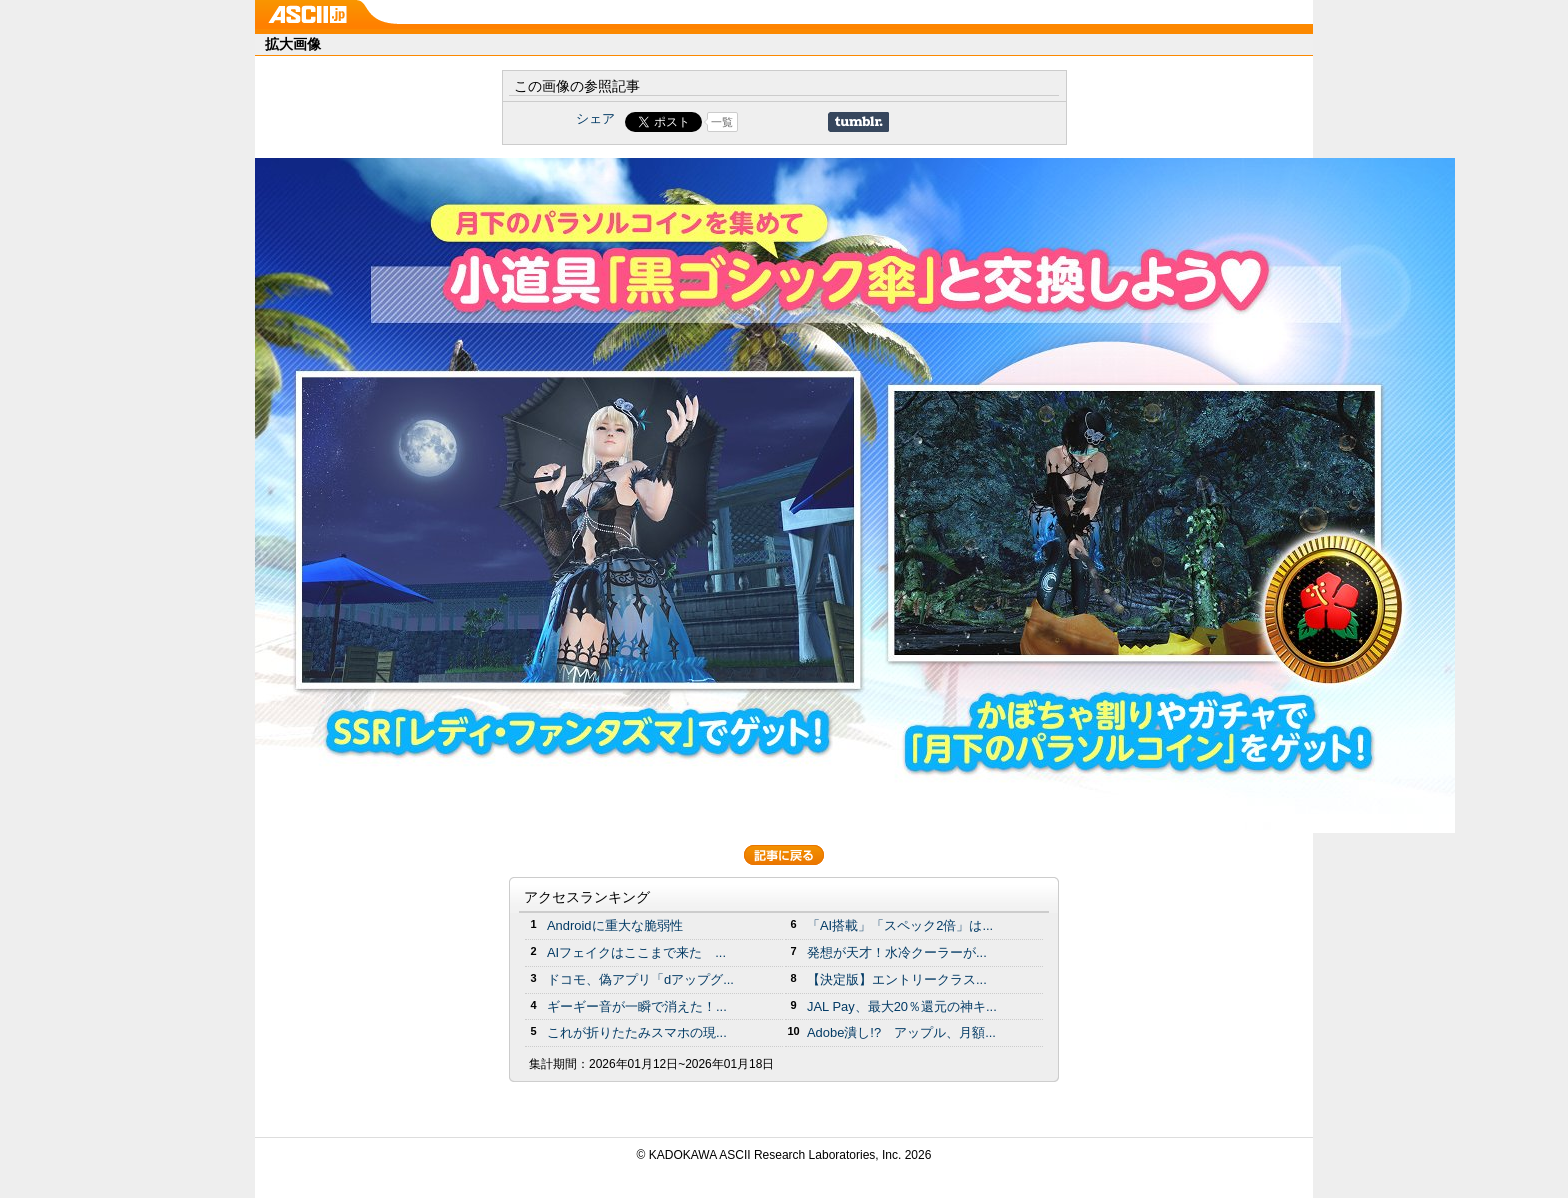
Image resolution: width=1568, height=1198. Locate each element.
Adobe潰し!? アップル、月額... (901, 1032)
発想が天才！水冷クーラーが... (897, 952)
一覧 (722, 122)
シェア (595, 118)
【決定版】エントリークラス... (897, 979)
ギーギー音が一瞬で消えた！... (637, 1006)
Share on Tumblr (858, 122)
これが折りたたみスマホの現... (637, 1032)
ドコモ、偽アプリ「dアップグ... (640, 979)
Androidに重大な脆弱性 (615, 925)
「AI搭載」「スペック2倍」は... (900, 925)
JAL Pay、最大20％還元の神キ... (902, 1006)
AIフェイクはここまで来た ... (636, 952)
